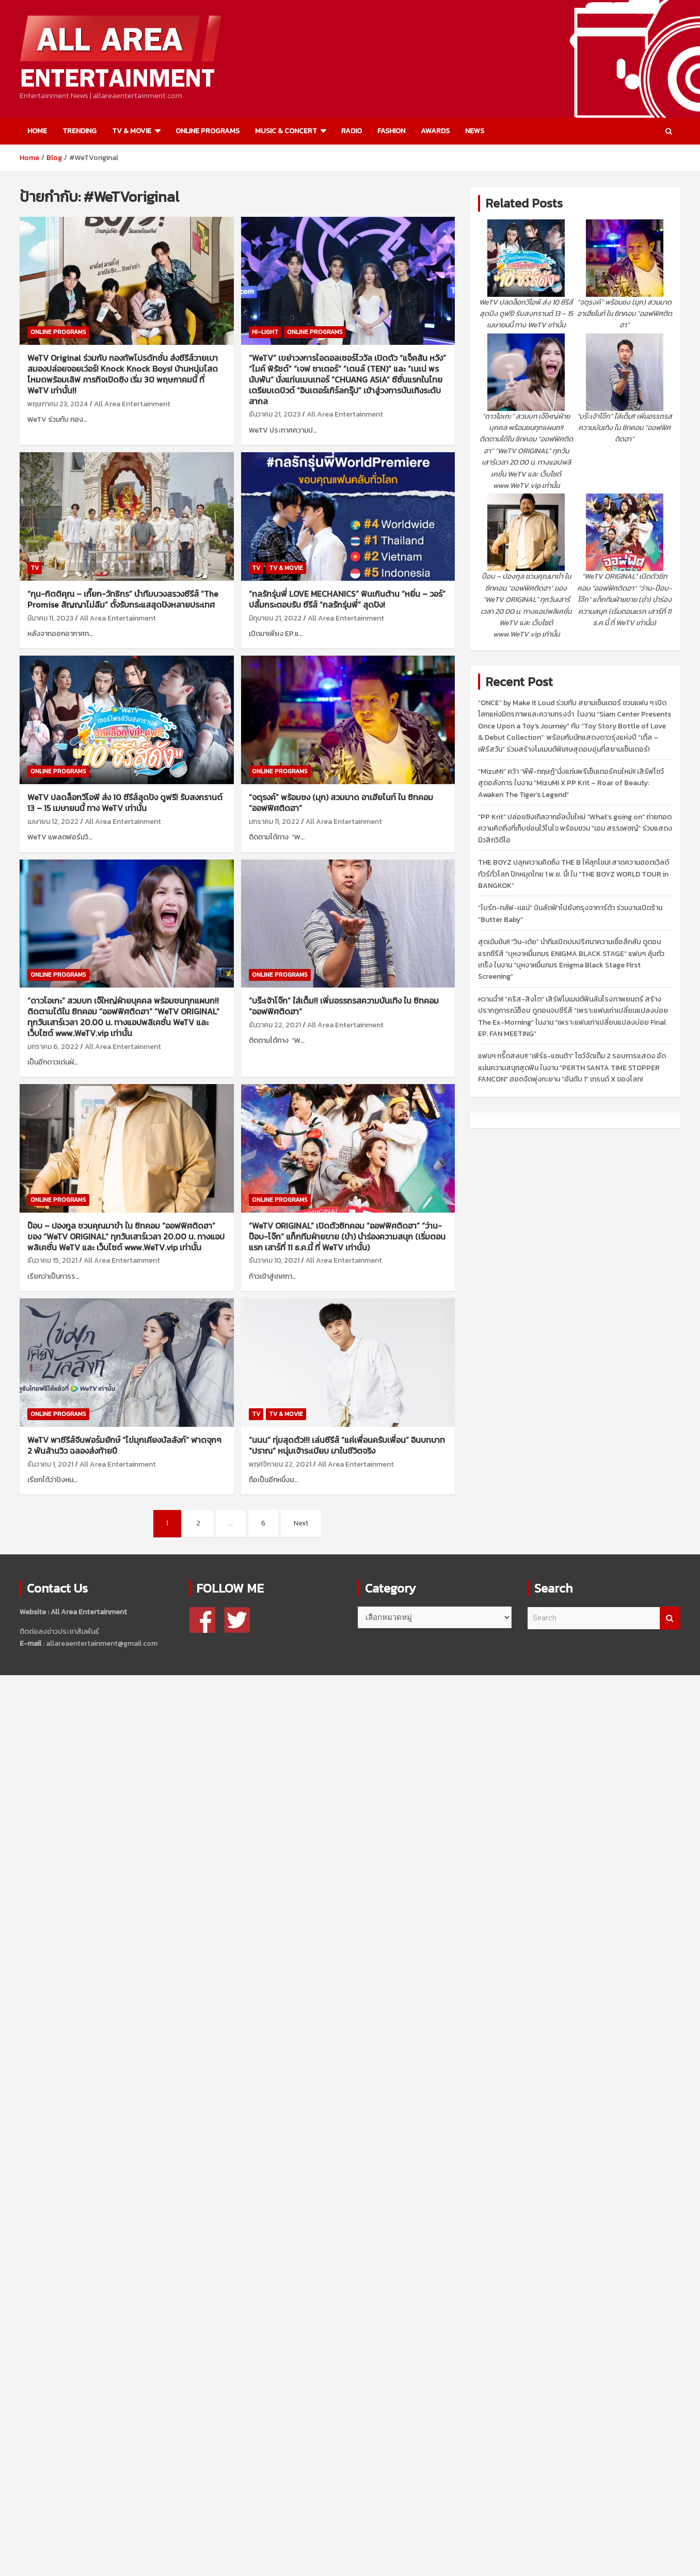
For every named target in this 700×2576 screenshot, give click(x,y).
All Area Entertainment (132, 404)
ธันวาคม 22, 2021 (275, 1025)
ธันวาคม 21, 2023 (274, 414)
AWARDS (435, 130)
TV (34, 568)
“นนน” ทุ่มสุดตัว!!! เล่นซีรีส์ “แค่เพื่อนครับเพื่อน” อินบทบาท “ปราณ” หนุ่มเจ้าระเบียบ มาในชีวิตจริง (347, 1445)
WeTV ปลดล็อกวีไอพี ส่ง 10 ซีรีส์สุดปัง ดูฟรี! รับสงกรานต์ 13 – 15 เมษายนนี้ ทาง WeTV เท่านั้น (124, 802)
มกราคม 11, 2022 (274, 821)
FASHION (391, 130)
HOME (37, 130)
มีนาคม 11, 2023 (50, 618)
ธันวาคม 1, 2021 (50, 1464)
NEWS (474, 130)
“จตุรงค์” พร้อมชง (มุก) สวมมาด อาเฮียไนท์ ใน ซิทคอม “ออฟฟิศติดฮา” (341, 802)
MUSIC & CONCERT (286, 130)
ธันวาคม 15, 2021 (52, 1260)
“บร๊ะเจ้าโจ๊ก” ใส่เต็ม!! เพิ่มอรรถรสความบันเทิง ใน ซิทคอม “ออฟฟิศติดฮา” (344, 1005)
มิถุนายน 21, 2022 (275, 618)
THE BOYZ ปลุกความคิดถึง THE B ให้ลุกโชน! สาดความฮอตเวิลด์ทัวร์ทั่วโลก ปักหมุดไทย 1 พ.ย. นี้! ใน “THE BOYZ (573, 874)
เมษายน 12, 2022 (52, 821)
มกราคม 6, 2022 (52, 1046)
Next (301, 1523)
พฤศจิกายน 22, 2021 (280, 1464)
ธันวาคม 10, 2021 (274, 1260)
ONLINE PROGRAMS (208, 130)
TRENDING (79, 130)
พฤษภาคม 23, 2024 (57, 404)
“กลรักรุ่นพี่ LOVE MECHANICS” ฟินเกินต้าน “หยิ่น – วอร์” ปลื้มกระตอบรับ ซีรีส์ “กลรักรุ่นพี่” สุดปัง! (347, 599)
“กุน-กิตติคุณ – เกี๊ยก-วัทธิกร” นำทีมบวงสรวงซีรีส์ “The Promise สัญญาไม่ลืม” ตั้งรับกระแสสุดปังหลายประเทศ (122, 599)
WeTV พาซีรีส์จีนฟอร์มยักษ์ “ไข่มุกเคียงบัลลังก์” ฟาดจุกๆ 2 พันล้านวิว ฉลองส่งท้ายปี (124, 1445)
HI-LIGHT (265, 332)
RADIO (351, 130)
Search (670, 1618)
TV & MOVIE (131, 130)
